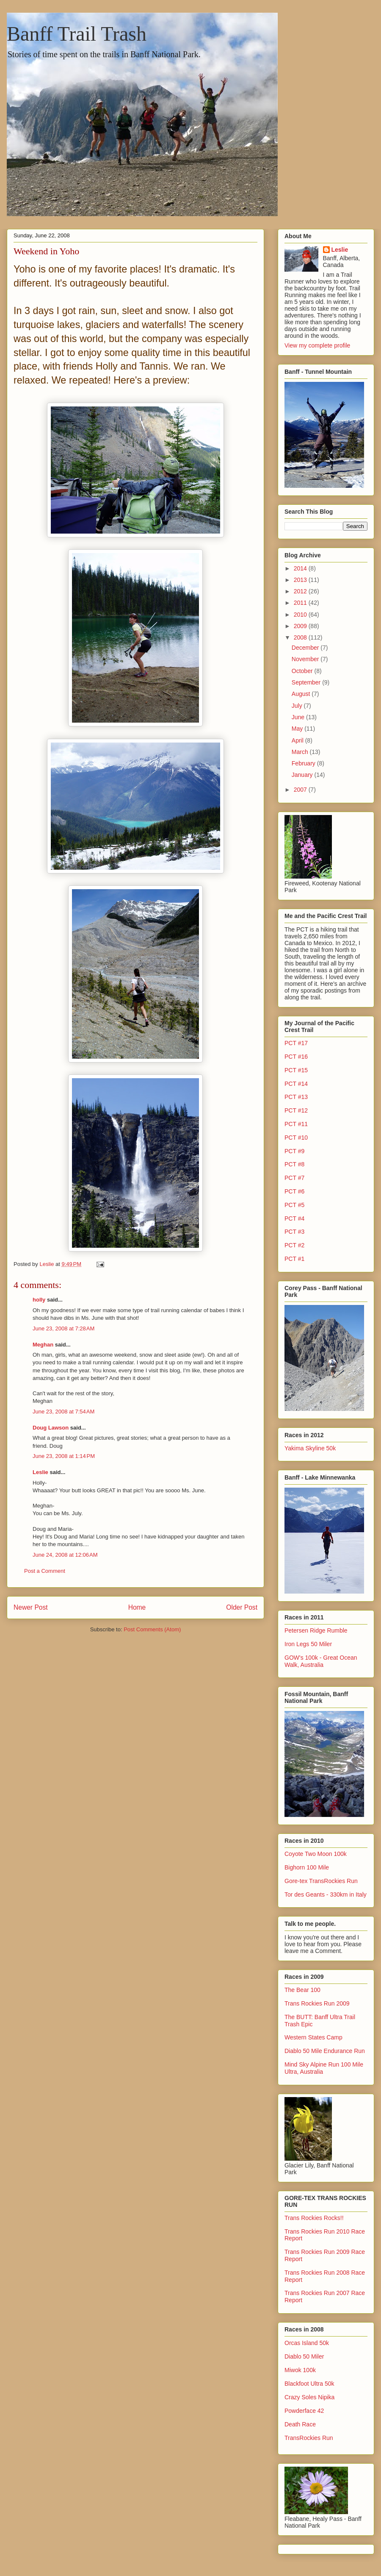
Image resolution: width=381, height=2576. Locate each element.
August (302, 693)
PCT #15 (296, 1070)
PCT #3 (294, 1231)
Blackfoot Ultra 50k (309, 2383)
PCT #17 (296, 1043)
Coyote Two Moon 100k (315, 1853)
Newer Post (31, 1607)
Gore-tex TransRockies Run (321, 1881)
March (301, 751)
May (298, 728)
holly (39, 1299)
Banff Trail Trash (76, 33)
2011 (301, 602)
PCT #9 (294, 1151)
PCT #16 (296, 1056)
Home (137, 1607)
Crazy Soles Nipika (309, 2397)
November (306, 659)
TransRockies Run (308, 2437)
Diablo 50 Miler (304, 2356)
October (303, 671)
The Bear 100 (302, 1989)
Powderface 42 (304, 2410)
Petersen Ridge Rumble (316, 1630)
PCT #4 (294, 1218)
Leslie (40, 1472)
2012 (301, 591)
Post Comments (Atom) (152, 1629)
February (304, 763)
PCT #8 (294, 1164)
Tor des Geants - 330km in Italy (325, 1894)
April (298, 740)
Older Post (241, 1607)
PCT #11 (296, 1124)
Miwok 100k (300, 2370)
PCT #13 (296, 1096)
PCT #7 (294, 1177)
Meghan (43, 1344)
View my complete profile (317, 345)
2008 (301, 637)
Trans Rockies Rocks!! (314, 2217)
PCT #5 (294, 1205)
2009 (301, 626)
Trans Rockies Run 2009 (317, 2003)
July (298, 705)
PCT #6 (294, 1191)
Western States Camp (313, 2037)
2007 (301, 789)
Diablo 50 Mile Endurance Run (324, 2050)
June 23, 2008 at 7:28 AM (63, 1328)
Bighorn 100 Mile (306, 1867)
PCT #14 (296, 1083)
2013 (301, 579)
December (306, 647)
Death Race (300, 2424)
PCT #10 (296, 1137)
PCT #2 (294, 1245)
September (307, 682)
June (299, 717)
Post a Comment (44, 1571)
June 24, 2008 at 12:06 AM (65, 1555)
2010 (301, 614)
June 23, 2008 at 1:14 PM (64, 1456)
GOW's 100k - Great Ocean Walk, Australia (320, 1661)
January (303, 774)
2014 (301, 568)
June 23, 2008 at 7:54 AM (63, 1411)
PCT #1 (294, 1258)
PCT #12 (296, 1110)
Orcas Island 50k (306, 2343)
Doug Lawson (51, 1427)
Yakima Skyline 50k (310, 1448)
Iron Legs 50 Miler (308, 1644)
